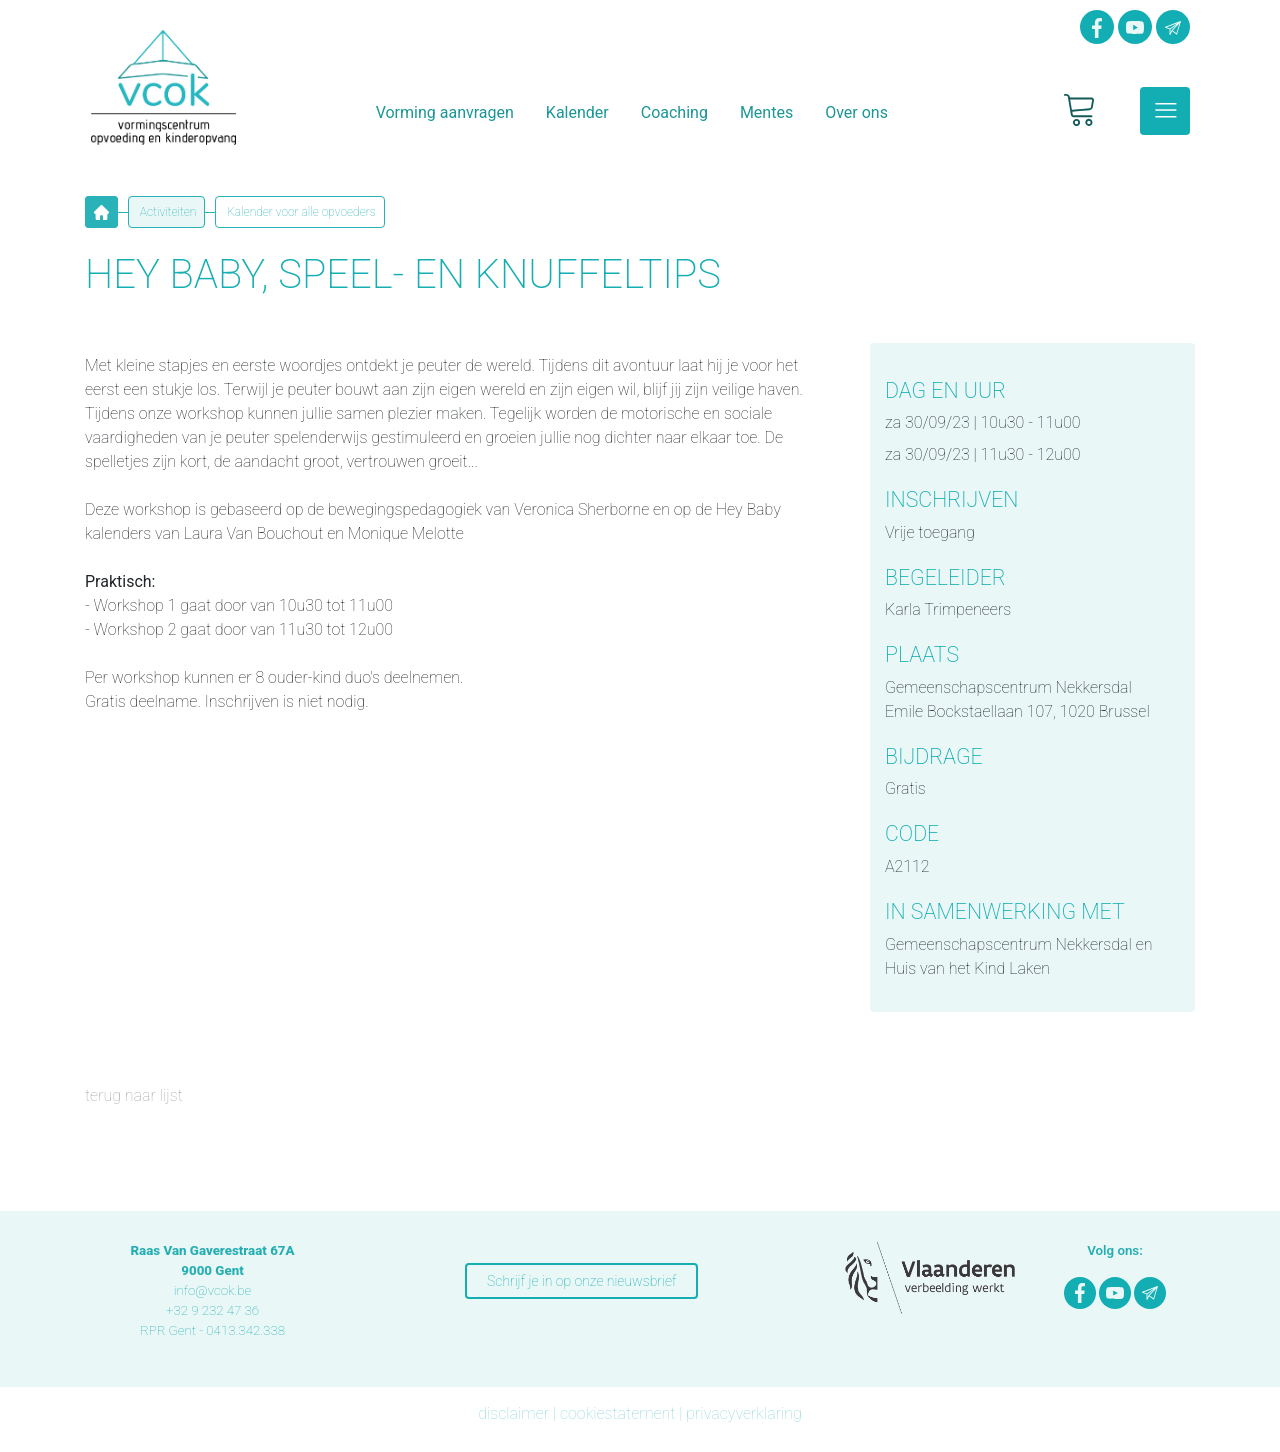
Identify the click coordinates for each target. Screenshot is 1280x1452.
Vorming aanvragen (445, 112)
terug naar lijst (134, 1095)
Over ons (856, 112)
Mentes (766, 112)
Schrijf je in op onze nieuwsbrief (581, 1281)
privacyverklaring (744, 1413)
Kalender (577, 112)
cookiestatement (617, 1413)
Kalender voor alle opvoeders (299, 212)
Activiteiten (166, 212)
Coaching (674, 112)
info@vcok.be (213, 1290)
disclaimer (513, 1413)
